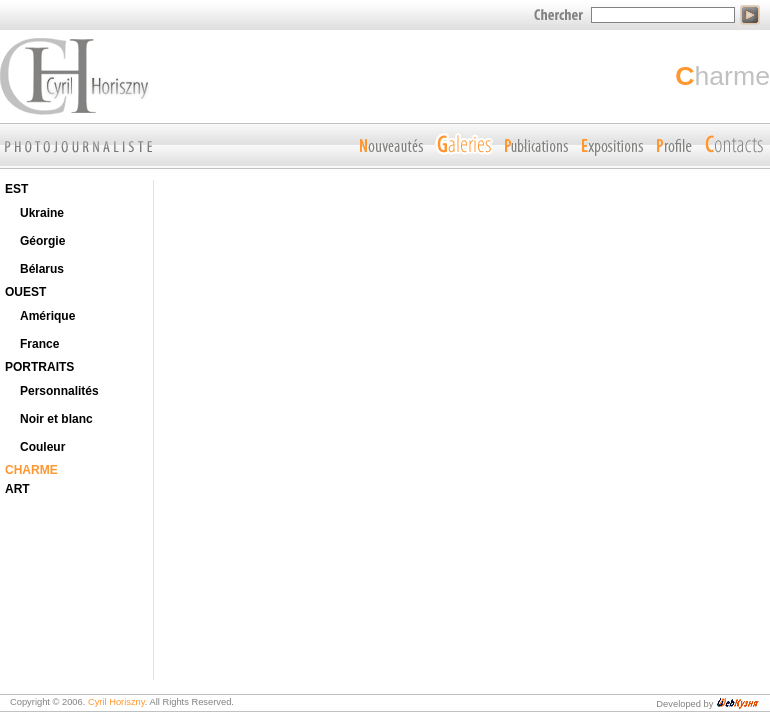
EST (16, 189)
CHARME (31, 470)
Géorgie (42, 241)
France (39, 344)
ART (17, 489)
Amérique (47, 316)
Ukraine (42, 213)
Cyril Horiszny (116, 702)
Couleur (42, 447)
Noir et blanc (56, 419)
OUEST (25, 292)
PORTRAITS (39, 367)
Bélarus (42, 269)
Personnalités (59, 391)
